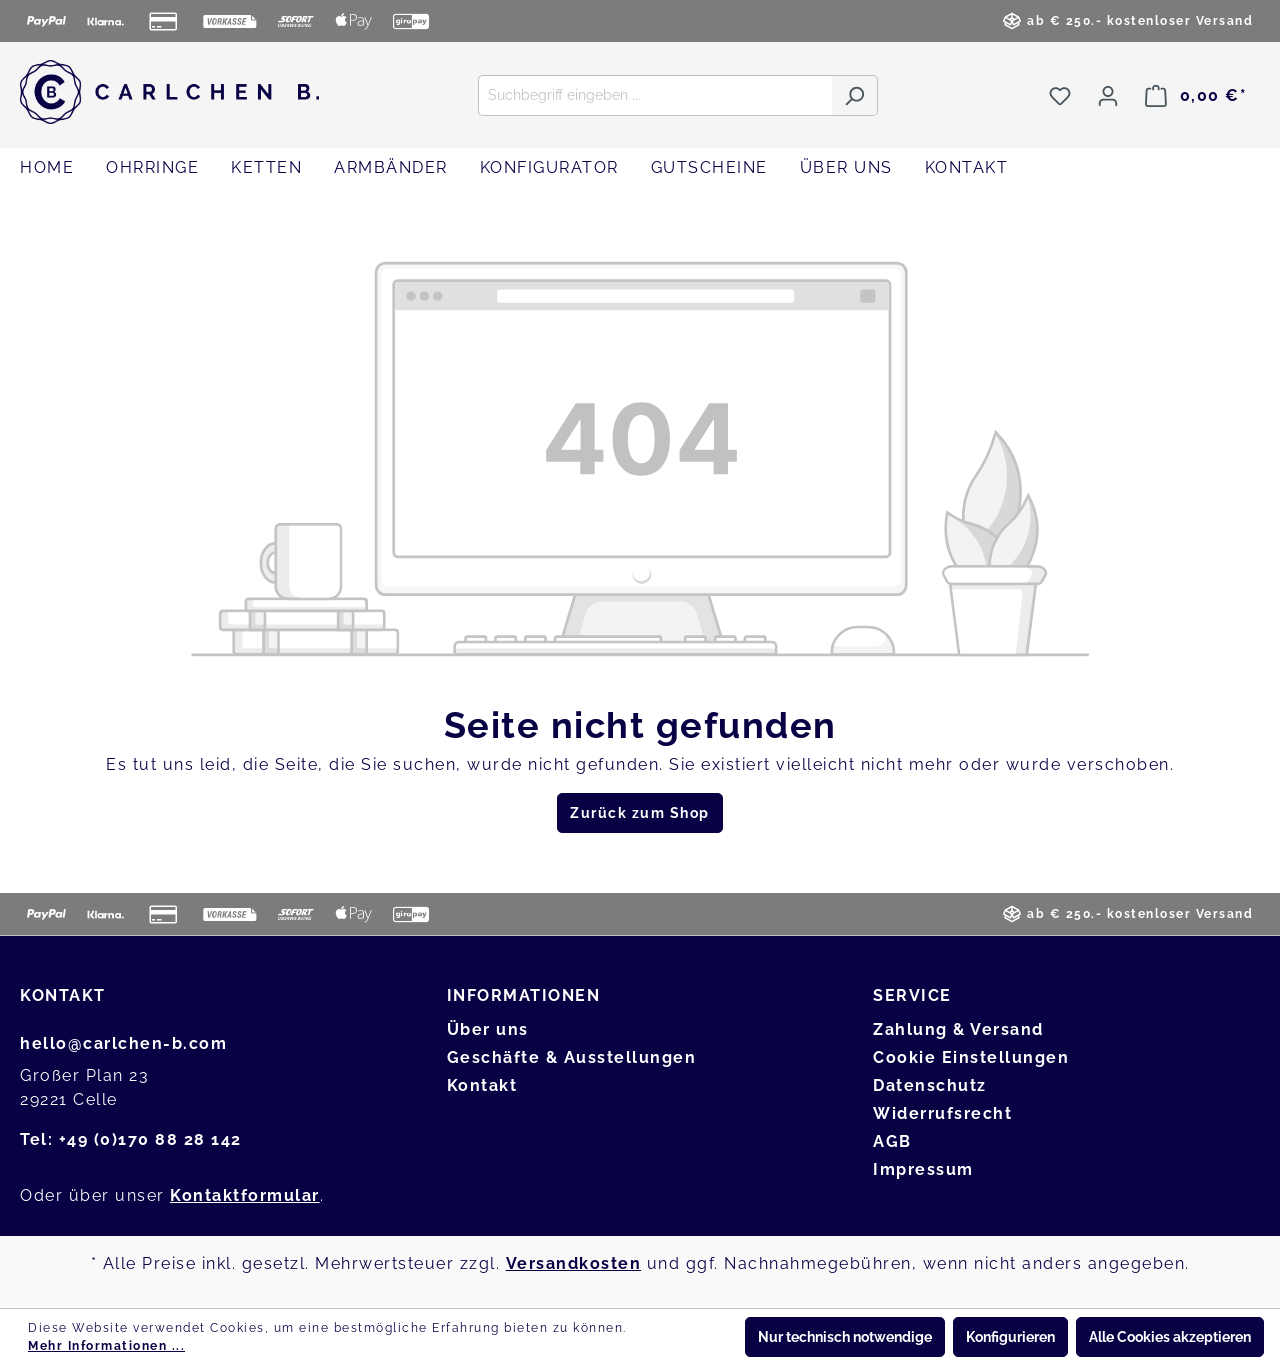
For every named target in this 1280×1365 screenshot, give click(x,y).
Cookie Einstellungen (971, 1057)
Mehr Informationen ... (106, 1346)
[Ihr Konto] (1108, 96)
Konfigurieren (1010, 1337)
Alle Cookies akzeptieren (1170, 1337)
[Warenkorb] (1196, 96)
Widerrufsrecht (942, 1113)
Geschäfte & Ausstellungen (572, 1057)
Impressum (923, 1169)
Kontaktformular (245, 1195)
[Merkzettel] (1060, 96)
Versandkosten (574, 1263)
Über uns (488, 1029)
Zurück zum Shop (640, 813)
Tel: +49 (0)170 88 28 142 (131, 1139)
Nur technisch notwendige (845, 1337)
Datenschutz (930, 1085)
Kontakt (482, 1085)
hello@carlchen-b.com (123, 1043)
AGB (892, 1141)
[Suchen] (854, 95)
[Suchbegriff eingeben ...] (655, 95)
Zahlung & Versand (958, 1029)
